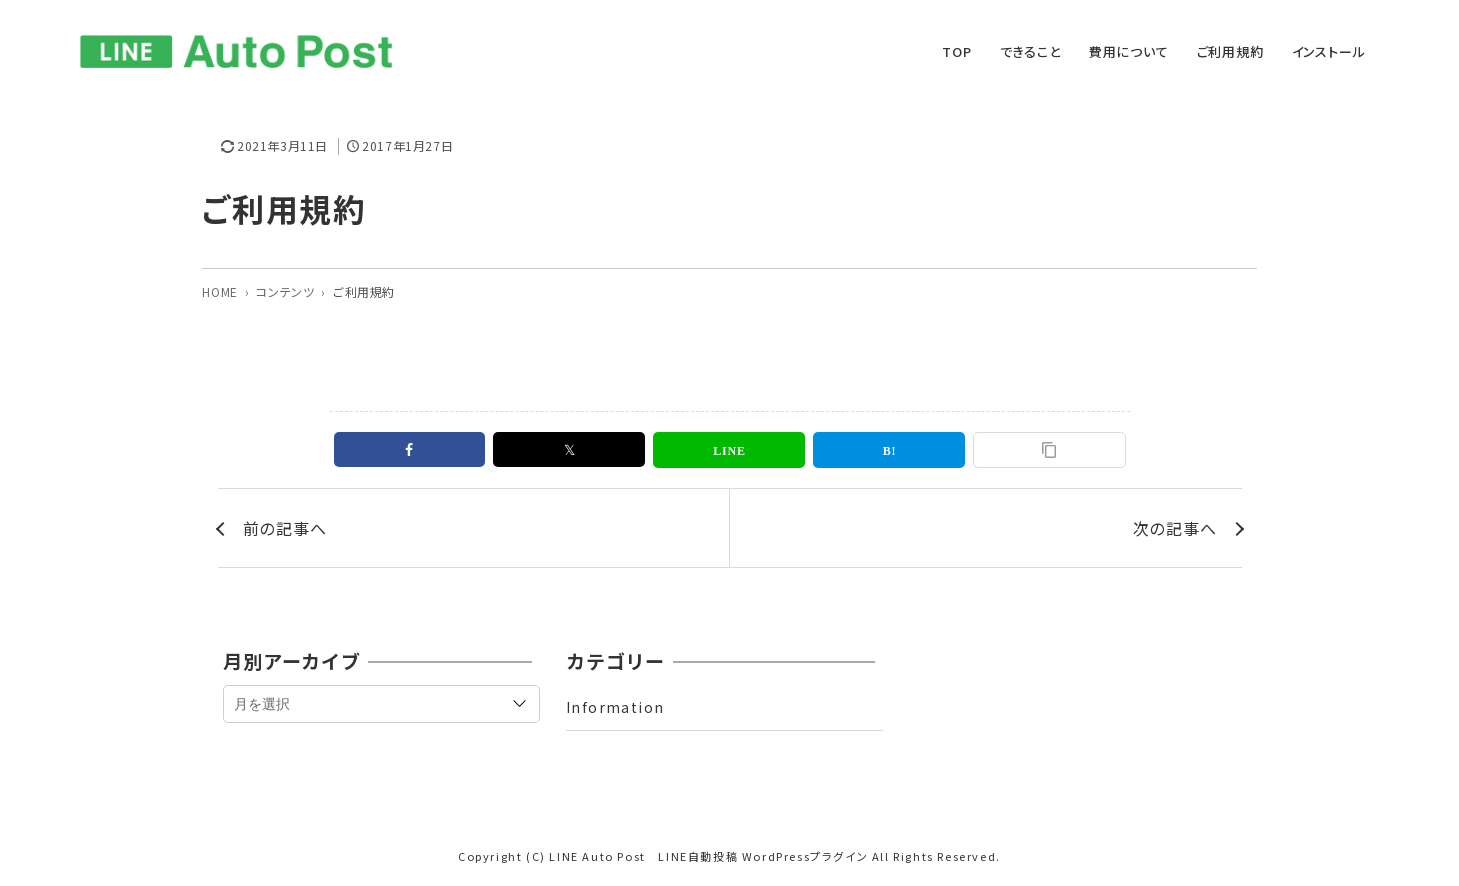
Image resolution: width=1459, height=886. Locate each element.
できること (1030, 51)
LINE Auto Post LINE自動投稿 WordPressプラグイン (708, 856)
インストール (1329, 51)
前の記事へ (285, 528)
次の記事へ (1175, 528)
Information (615, 707)
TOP (956, 51)
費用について (1129, 51)
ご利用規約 (1230, 51)
